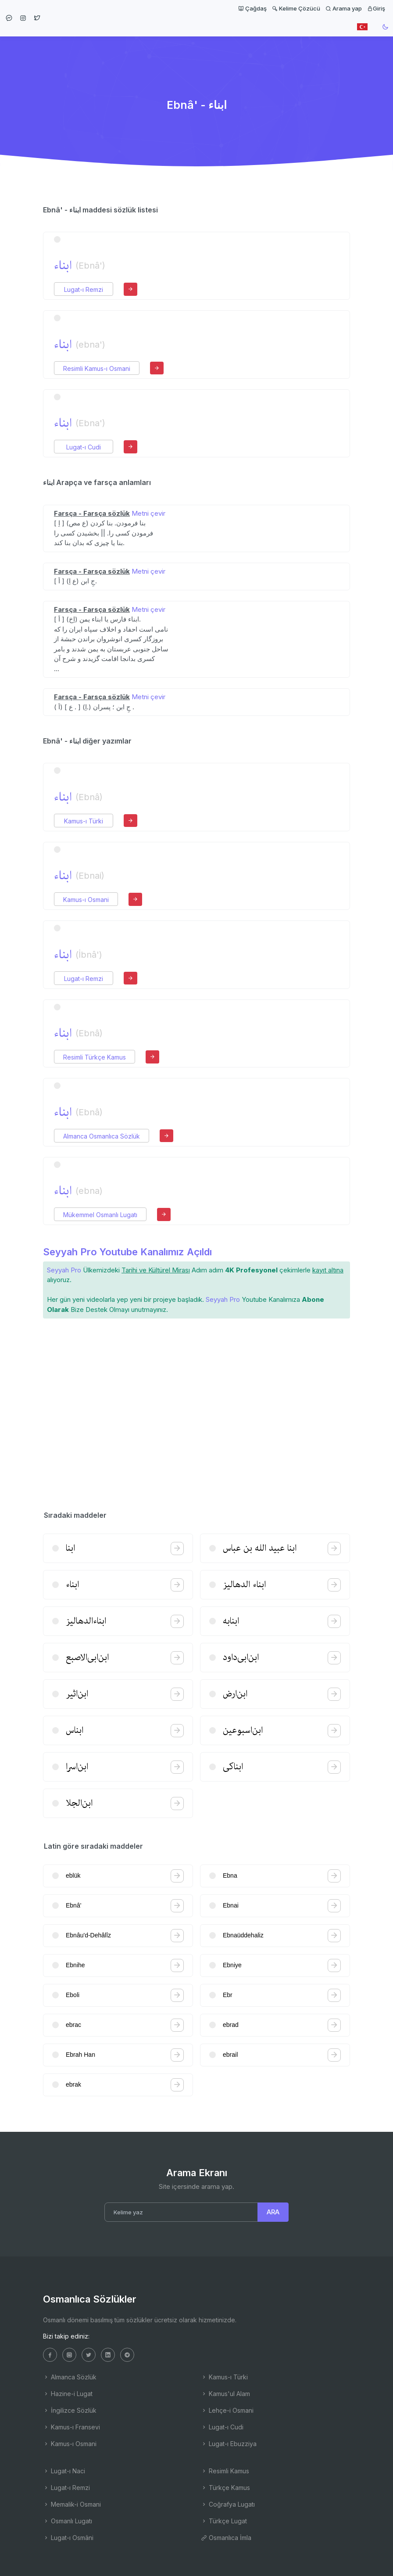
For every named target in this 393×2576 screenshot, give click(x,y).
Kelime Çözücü (296, 8)
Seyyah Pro (64, 1270)
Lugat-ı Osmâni (68, 2537)
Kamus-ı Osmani (86, 899)
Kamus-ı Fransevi (71, 2427)
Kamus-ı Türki (83, 821)
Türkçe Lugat (224, 2521)
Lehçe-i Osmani (227, 2410)
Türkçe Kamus (225, 2487)
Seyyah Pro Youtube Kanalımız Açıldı (127, 1251)
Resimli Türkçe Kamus (94, 1057)
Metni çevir (148, 513)
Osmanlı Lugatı (67, 2521)
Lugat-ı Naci (64, 2471)
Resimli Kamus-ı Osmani (96, 368)
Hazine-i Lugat (68, 2393)
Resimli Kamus (225, 2471)
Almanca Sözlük (69, 2377)
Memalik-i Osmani (72, 2504)
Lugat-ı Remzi (83, 289)
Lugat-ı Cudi (83, 447)
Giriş (376, 8)
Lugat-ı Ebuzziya (229, 2443)
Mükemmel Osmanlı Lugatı (100, 1214)
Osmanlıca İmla (226, 2537)
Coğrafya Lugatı (228, 2504)
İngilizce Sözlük (69, 2410)
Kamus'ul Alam (225, 2393)
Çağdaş (252, 8)
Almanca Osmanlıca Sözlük (101, 1136)
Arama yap (343, 8)
